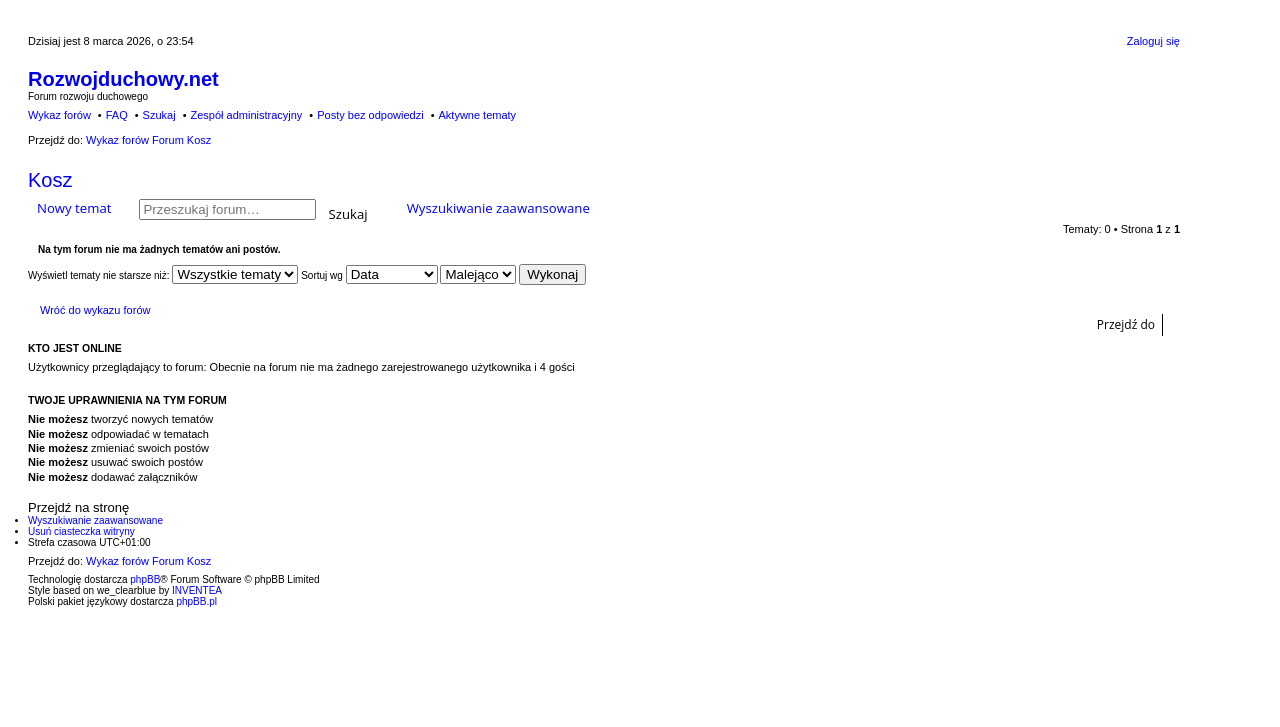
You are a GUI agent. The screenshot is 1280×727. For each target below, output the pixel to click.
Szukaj (348, 212)
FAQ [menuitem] (117, 115)
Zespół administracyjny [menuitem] (246, 115)
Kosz (50, 180)
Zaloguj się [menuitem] (1153, 41)
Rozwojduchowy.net (123, 79)
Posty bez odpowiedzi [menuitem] (370, 115)
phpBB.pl (196, 601)
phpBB (145, 579)
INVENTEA (197, 590)
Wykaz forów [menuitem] (59, 115)
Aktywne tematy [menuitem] (477, 115)
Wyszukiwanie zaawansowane (498, 208)
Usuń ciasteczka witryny (81, 531)
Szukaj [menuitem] (159, 115)
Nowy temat (74, 208)
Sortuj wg (369, 275)
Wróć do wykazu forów (95, 310)
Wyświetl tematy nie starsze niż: (163, 275)
